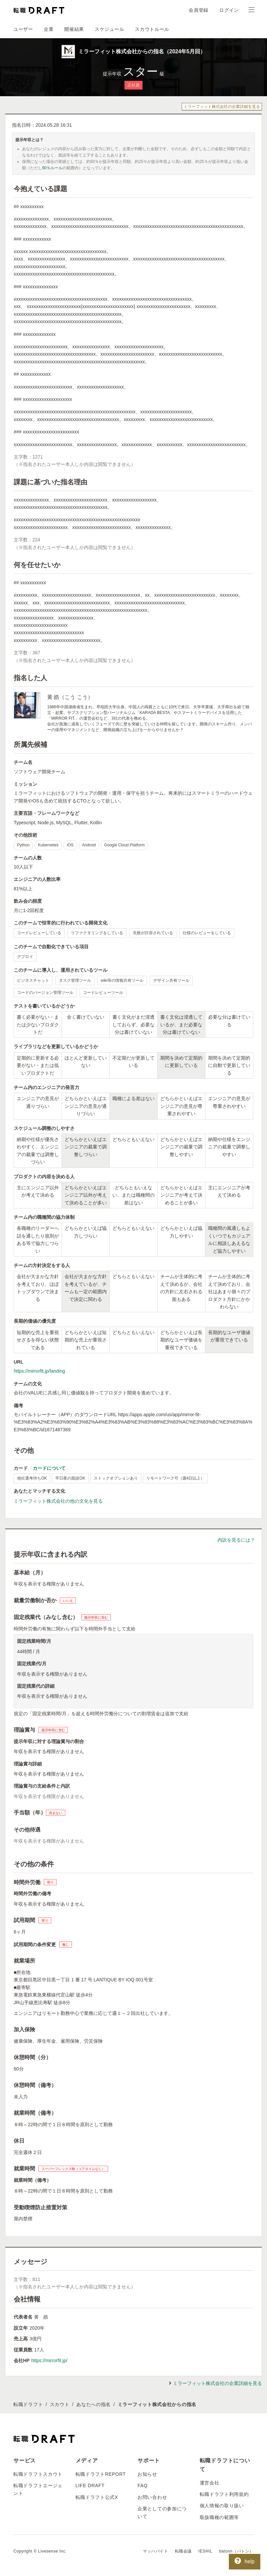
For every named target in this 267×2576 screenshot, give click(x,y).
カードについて (49, 1468)
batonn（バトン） (236, 2551)
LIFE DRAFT (90, 2485)
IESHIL (205, 2551)
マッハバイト (155, 2551)
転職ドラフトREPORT (101, 2474)
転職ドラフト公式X (97, 2497)
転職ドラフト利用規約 (224, 2494)
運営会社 (209, 2482)
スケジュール (109, 29)
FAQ (143, 2485)
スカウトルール (152, 29)
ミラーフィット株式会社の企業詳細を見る (222, 106)
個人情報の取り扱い (222, 2505)
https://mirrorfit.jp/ (49, 2360)
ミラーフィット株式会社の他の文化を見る (58, 1501)
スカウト (60, 2404)
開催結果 (74, 29)
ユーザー (23, 29)
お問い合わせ (152, 2497)
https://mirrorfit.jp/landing (39, 1371)
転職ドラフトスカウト (38, 2474)
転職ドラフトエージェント (38, 2489)
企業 (49, 29)
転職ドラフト (28, 2404)
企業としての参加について (162, 2512)
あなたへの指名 (93, 2404)
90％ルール (52, 168)
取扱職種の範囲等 (219, 2517)
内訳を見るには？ (236, 1540)
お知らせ (147, 2474)
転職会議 (183, 2551)
